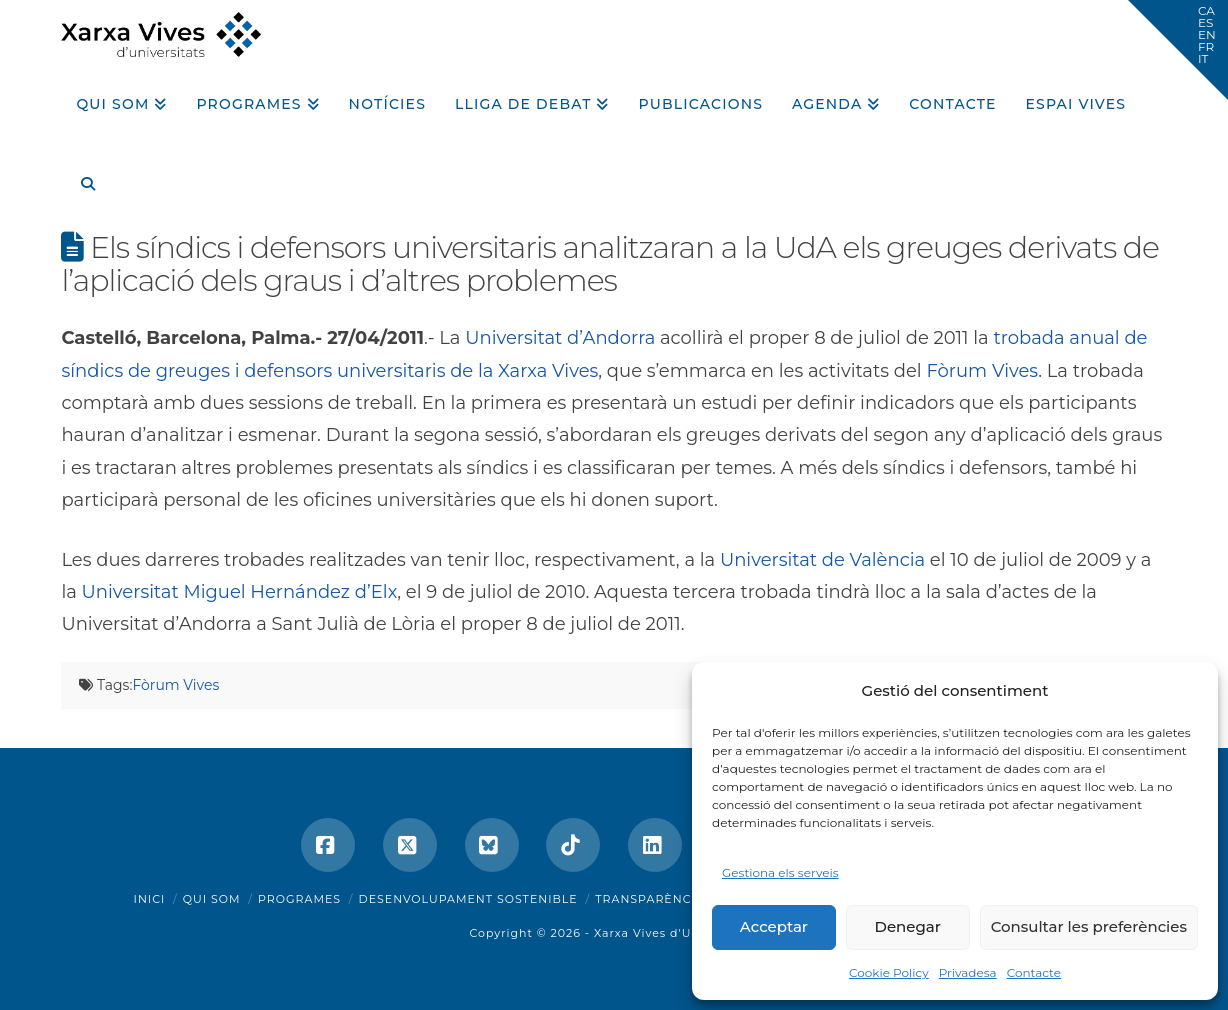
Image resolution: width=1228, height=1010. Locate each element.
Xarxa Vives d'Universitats (676, 933)
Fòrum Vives (982, 371)
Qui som (212, 899)
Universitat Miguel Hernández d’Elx (240, 592)
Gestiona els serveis (780, 872)
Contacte (1034, 972)
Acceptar (774, 926)
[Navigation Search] (80, 177)
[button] (1178, 50)
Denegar (908, 926)
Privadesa (968, 972)
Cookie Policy (889, 972)
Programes (299, 899)
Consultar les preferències (1089, 926)
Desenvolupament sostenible (468, 899)
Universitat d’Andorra (560, 338)
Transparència (649, 899)
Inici (150, 899)
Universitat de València (822, 560)
